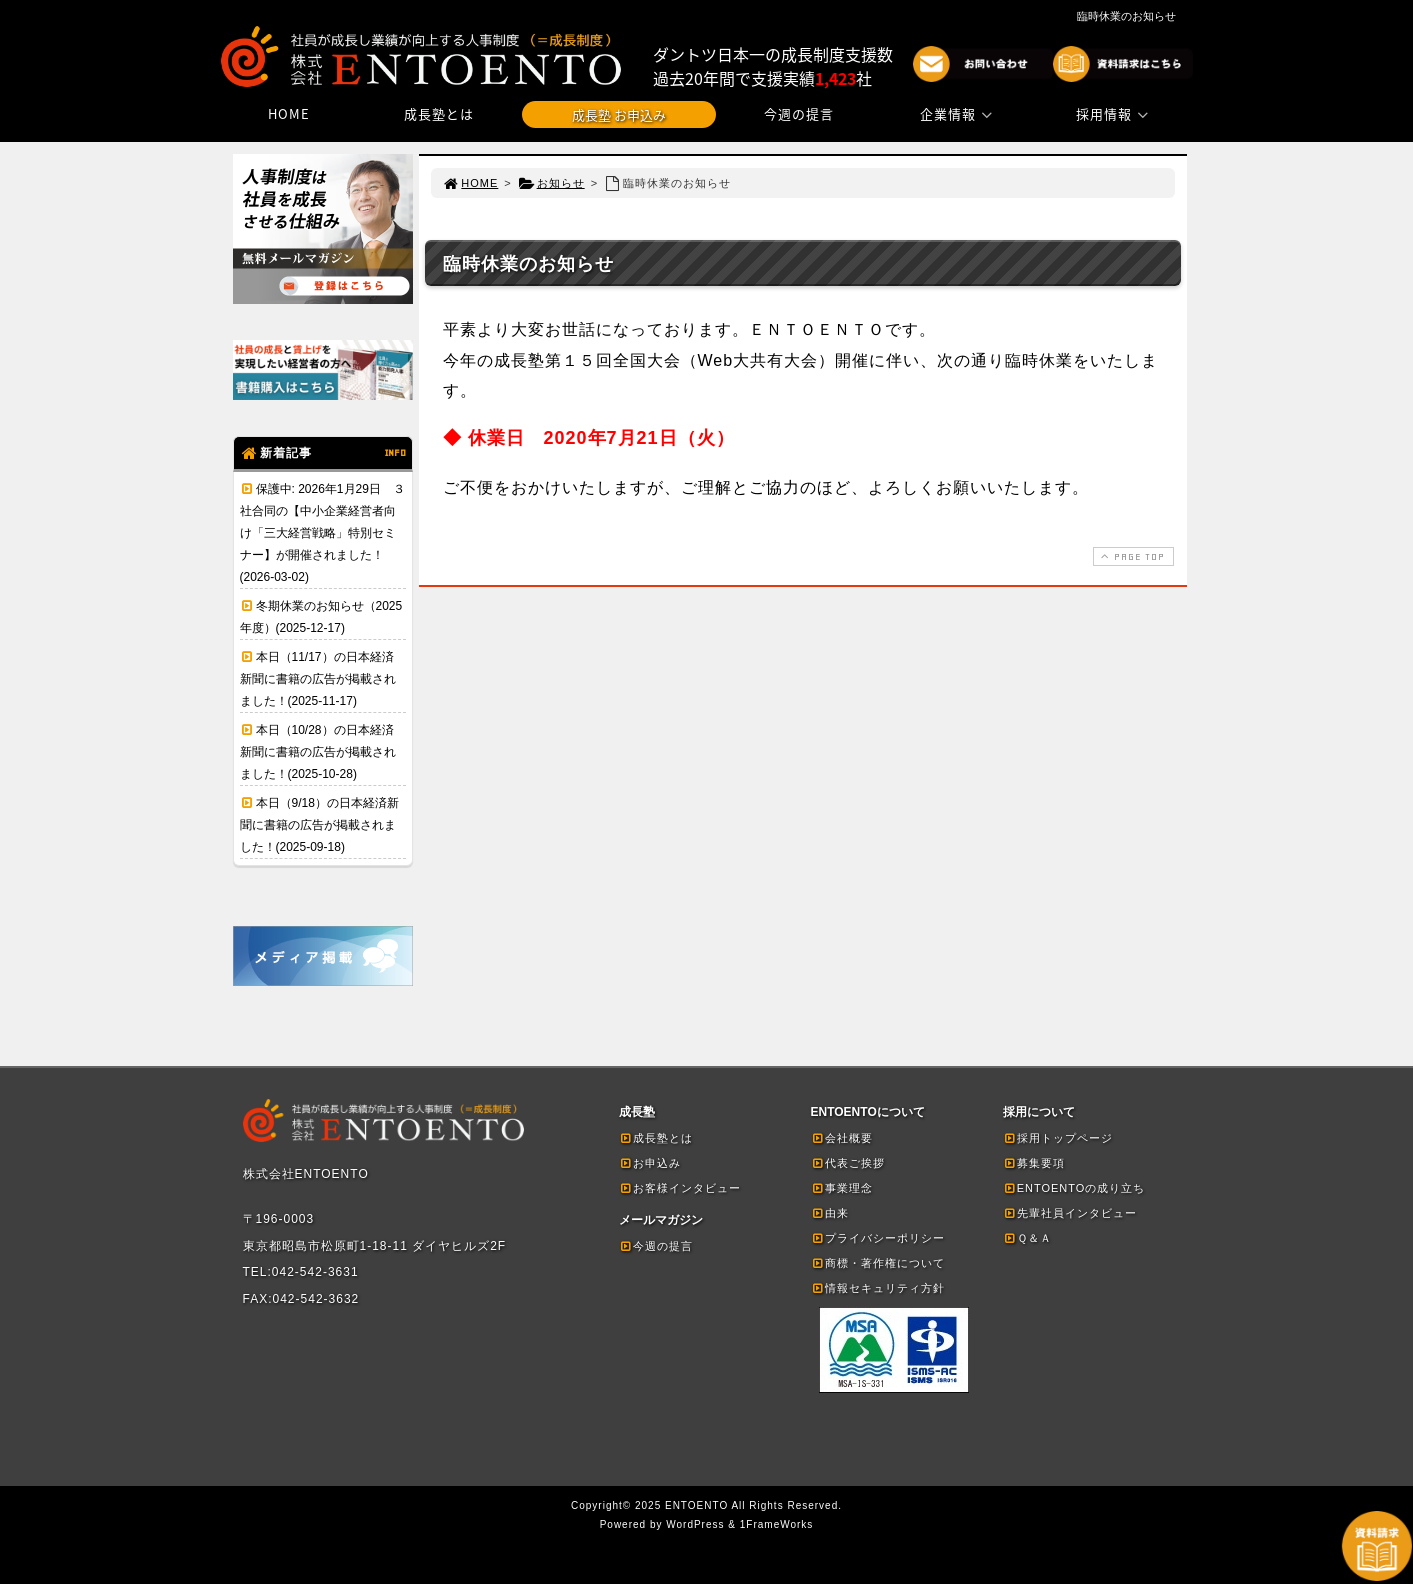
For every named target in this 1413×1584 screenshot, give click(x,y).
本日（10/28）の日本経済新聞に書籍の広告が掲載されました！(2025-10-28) (318, 752)
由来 (830, 1213)
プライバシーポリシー (878, 1238)
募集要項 (1034, 1163)
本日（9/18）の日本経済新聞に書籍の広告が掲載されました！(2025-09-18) (319, 825)
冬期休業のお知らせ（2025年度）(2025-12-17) (321, 617)
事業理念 (842, 1188)
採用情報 (1115, 113)
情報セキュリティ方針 (878, 1288)
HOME (289, 113)
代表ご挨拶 (848, 1163)
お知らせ (551, 183)
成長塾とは (439, 113)
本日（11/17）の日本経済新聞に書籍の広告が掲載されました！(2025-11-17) (318, 679)
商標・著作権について (878, 1263)
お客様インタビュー (680, 1188)
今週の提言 (799, 113)
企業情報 (959, 113)
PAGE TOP (1131, 556)
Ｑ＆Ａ (1027, 1238)
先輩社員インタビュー (1070, 1213)
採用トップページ (1058, 1138)
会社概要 (842, 1138)
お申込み (650, 1163)
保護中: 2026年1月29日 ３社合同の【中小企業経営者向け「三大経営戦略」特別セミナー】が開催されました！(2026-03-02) (322, 533)
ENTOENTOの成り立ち (1074, 1188)
